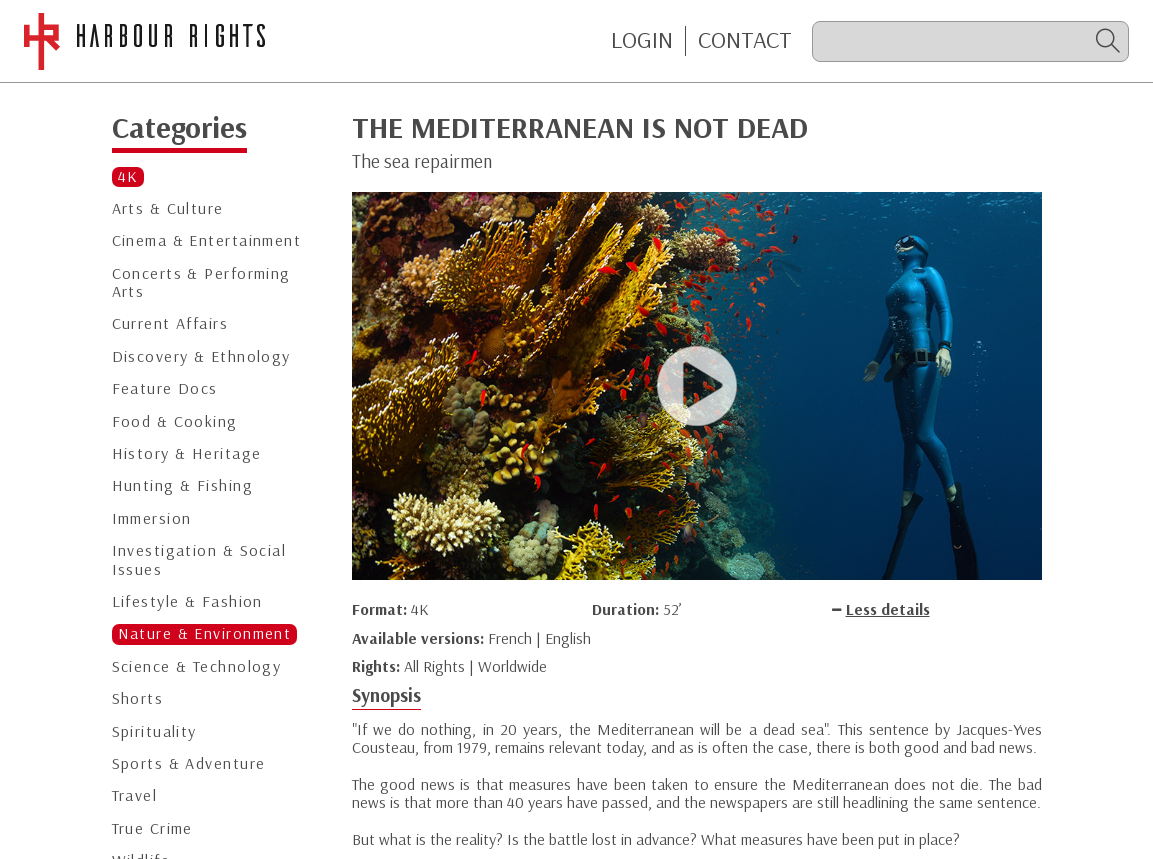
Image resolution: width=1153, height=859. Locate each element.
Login (642, 40)
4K (128, 176)
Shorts (138, 698)
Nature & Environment (205, 633)
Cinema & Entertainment (207, 240)
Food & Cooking (175, 421)
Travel (135, 795)
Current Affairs (170, 323)
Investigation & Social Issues (199, 559)
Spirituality (154, 731)
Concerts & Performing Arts (201, 282)
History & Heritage (187, 453)
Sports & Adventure (189, 763)
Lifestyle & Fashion (187, 601)
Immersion (152, 518)
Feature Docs (165, 388)
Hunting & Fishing (182, 485)
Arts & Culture (168, 208)
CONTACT (745, 40)
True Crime (152, 828)
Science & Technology (197, 666)
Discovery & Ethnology (201, 356)
